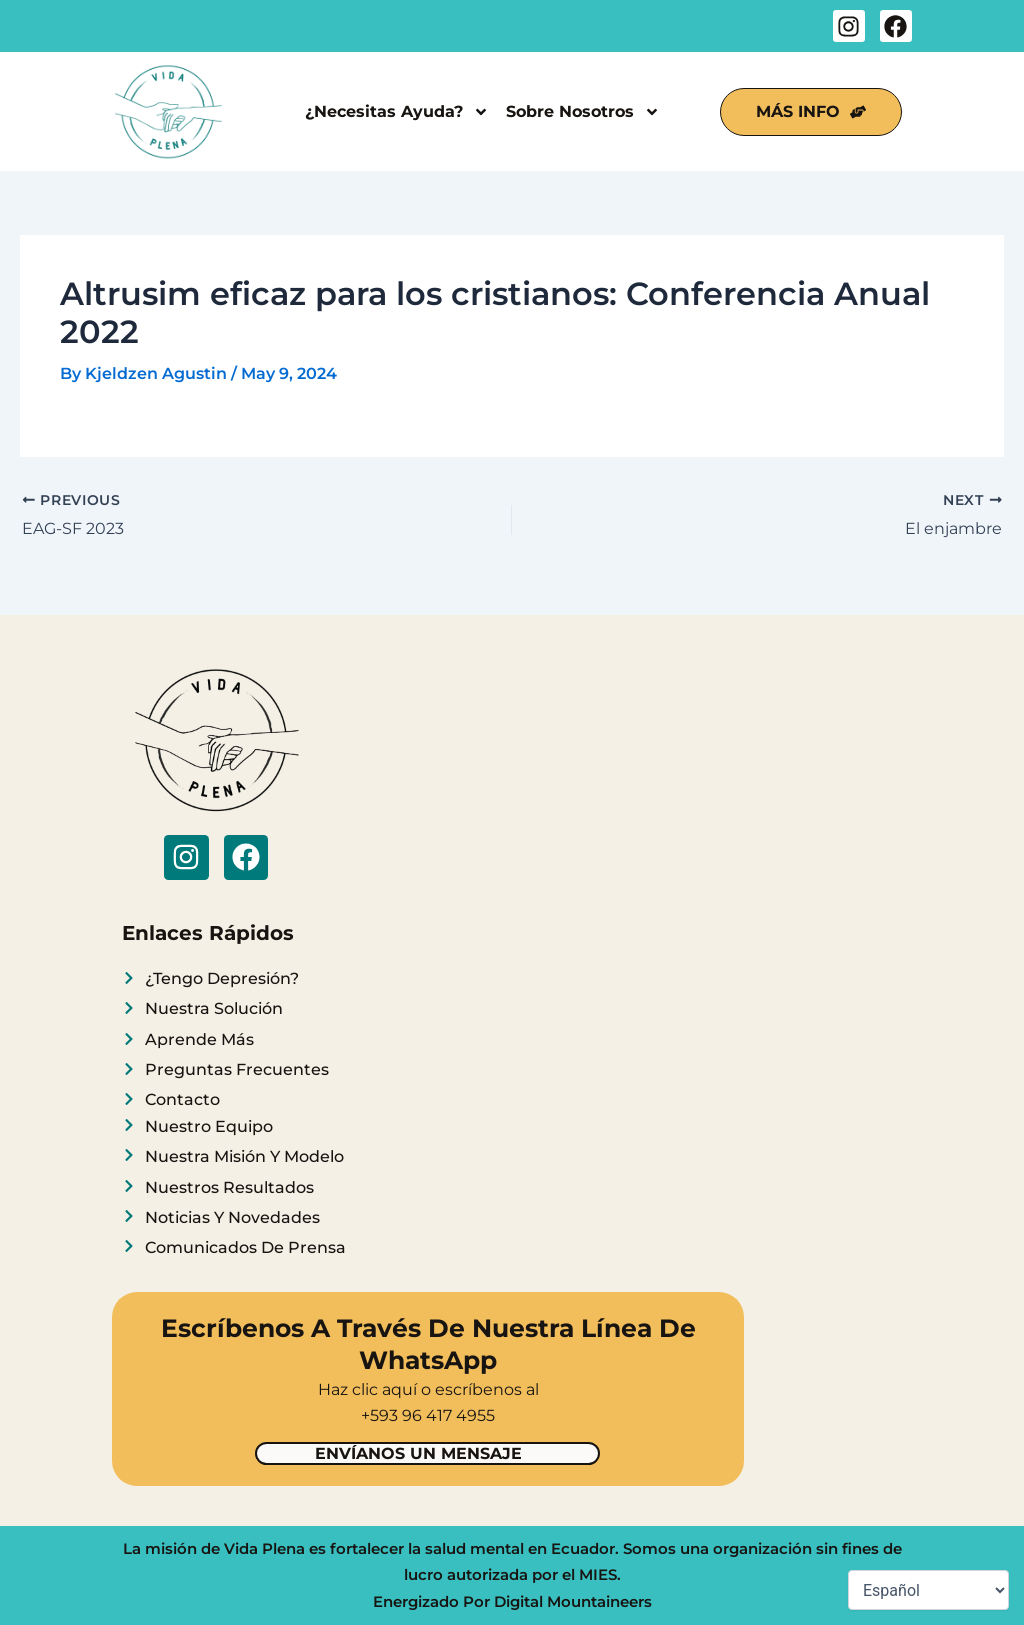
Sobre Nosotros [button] (583, 112)
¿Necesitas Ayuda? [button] (397, 112)
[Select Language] (928, 1590)
